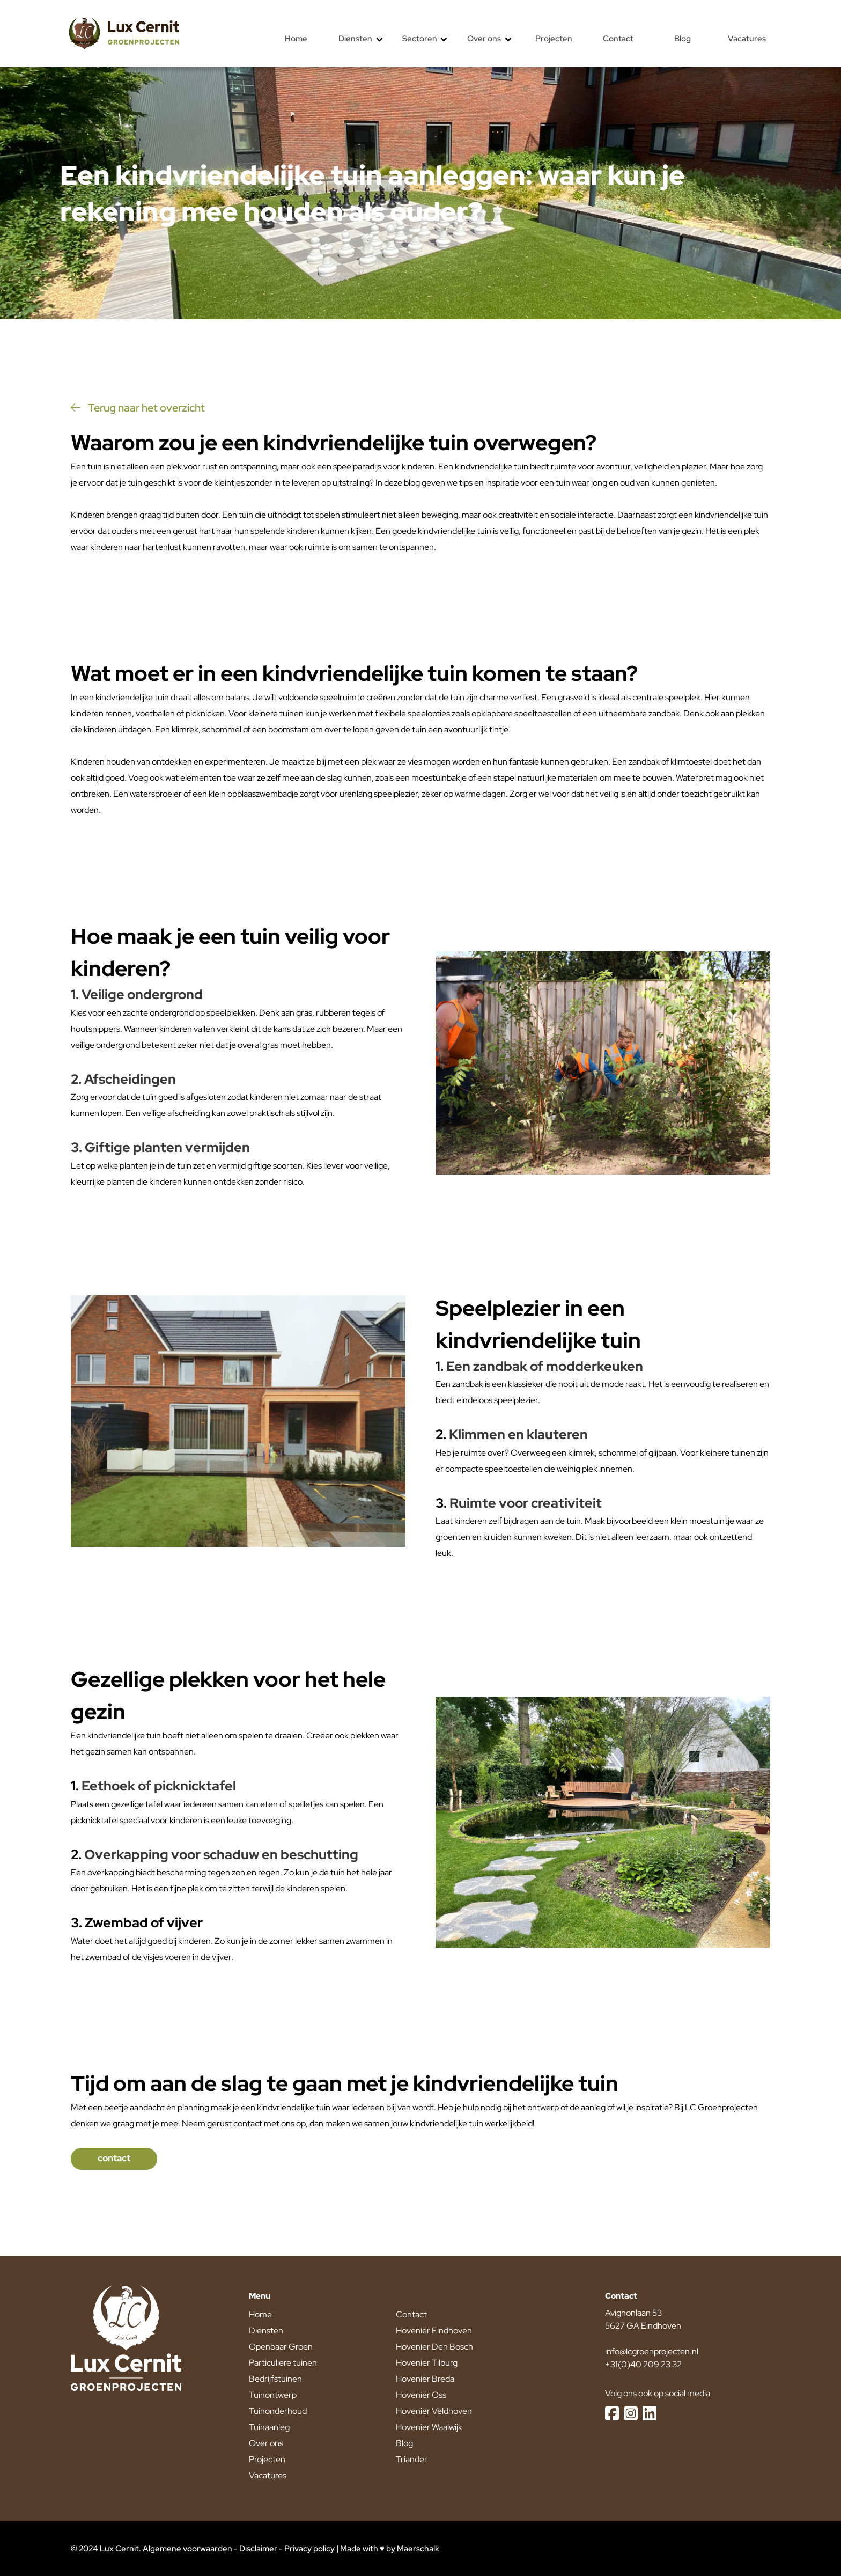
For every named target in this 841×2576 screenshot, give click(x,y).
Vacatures (267, 2475)
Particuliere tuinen (283, 2362)
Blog (404, 2443)
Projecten (267, 2459)
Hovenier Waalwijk (429, 2427)
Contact (411, 2314)
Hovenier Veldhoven (434, 2411)
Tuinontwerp (273, 2395)
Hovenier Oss (421, 2395)
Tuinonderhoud (278, 2411)
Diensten (266, 2330)
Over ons (266, 2443)
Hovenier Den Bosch (434, 2346)
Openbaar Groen (281, 2346)
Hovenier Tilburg (427, 2362)
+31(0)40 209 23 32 (643, 2364)
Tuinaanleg (269, 2427)
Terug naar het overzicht (138, 408)
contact (114, 2158)
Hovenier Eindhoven (434, 2330)
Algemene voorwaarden (187, 2548)
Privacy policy (309, 2548)
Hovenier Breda (425, 2378)
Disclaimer (258, 2548)
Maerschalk (418, 2548)
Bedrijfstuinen (275, 2378)
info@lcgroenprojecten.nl (651, 2351)
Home (260, 2314)
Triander (411, 2459)
